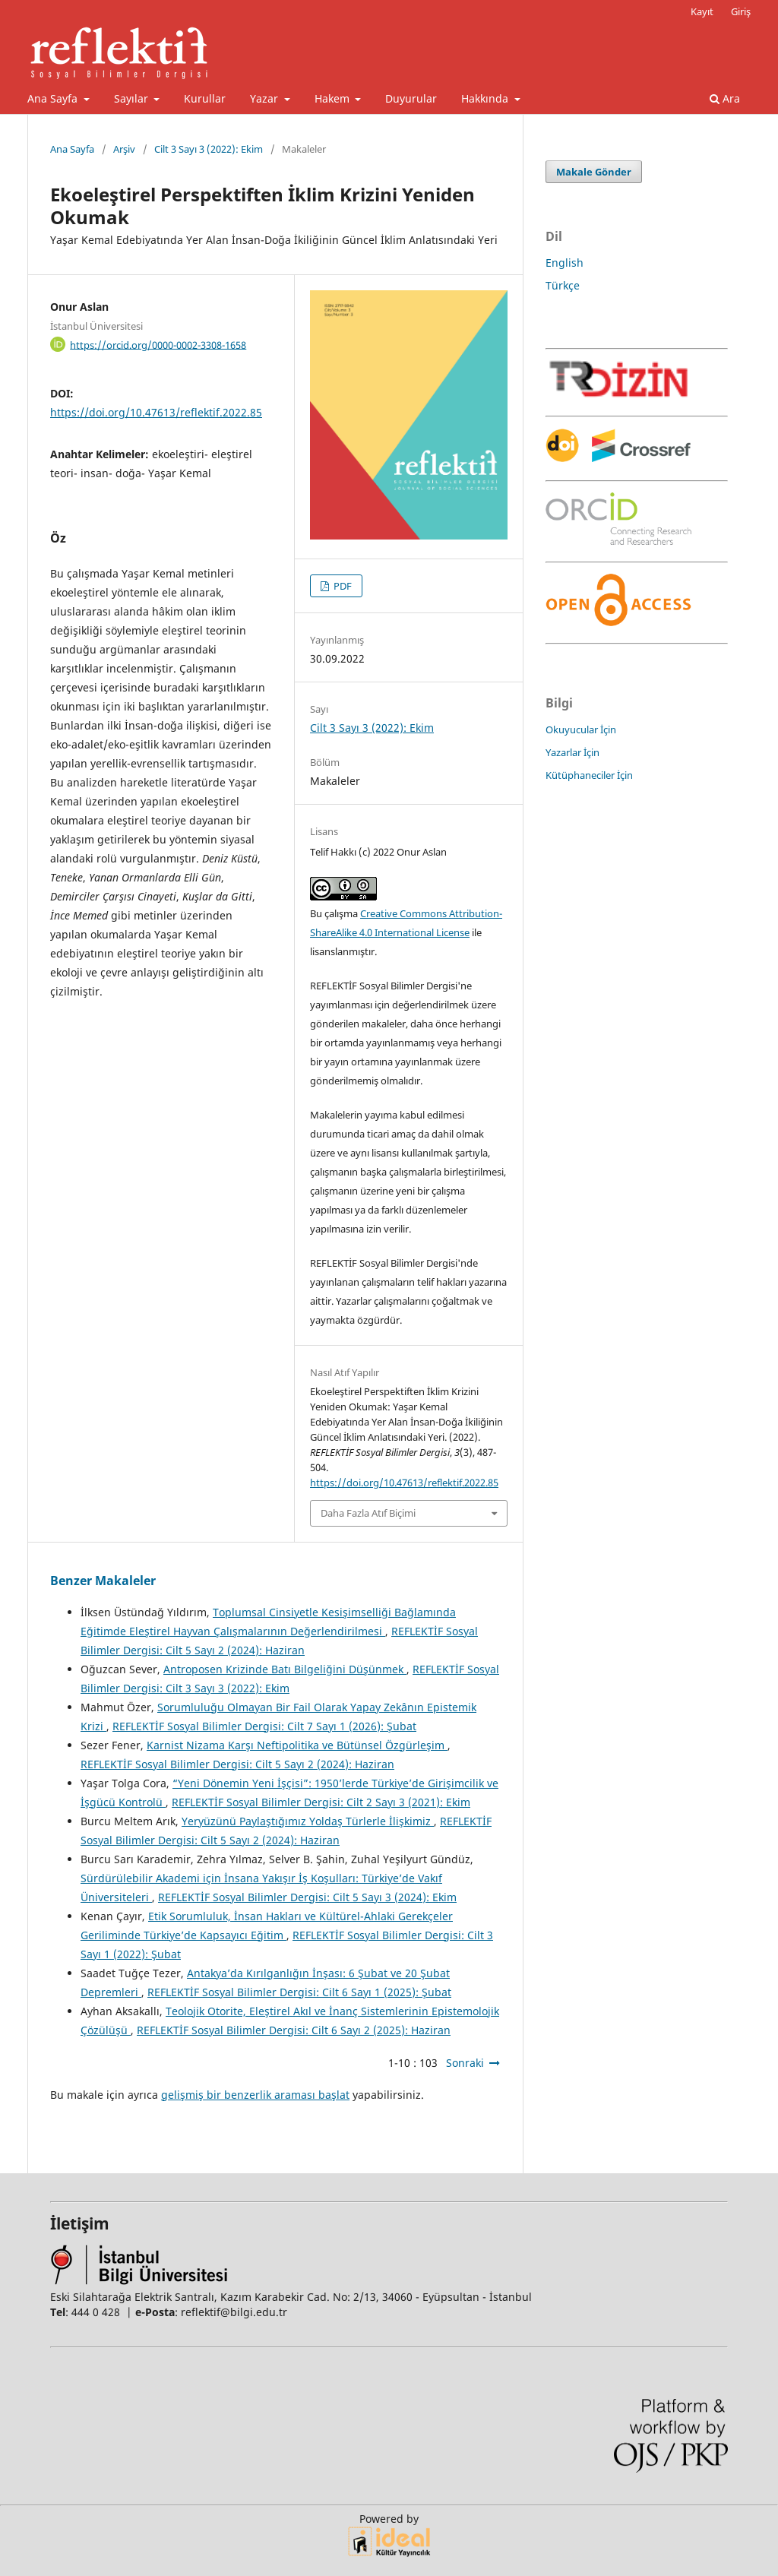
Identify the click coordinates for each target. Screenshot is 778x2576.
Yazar (265, 98)
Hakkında (486, 98)
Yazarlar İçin (572, 752)
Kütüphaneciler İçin (589, 775)
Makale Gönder (593, 172)
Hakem (334, 98)
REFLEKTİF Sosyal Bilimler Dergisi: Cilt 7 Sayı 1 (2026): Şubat (264, 1726)
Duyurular (411, 98)
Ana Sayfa (54, 98)
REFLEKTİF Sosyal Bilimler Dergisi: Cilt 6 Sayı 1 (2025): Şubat (299, 1992)
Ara (725, 98)
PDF (341, 586)
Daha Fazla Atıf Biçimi (368, 1513)
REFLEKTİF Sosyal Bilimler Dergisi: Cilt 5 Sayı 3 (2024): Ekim (307, 1897)
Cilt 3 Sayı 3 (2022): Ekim (208, 149)
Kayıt (702, 11)
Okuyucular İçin (581, 729)
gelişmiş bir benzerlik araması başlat (255, 2094)
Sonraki (465, 2062)
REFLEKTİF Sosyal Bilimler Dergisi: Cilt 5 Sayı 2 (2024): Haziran (237, 1764)
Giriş (741, 11)
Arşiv (124, 149)
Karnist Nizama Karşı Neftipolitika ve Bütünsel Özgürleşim (297, 1745)
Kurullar (205, 98)
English (565, 262)
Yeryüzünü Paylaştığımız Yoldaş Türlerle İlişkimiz (308, 1821)
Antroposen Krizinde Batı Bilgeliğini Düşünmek (284, 1669)
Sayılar (132, 98)
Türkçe (563, 285)
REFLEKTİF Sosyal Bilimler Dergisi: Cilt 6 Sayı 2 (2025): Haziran (294, 2030)
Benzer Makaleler (103, 1580)
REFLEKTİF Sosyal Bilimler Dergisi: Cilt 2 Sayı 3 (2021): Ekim (321, 1802)
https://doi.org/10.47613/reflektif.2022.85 (156, 412)
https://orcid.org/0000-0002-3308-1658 (158, 344)
